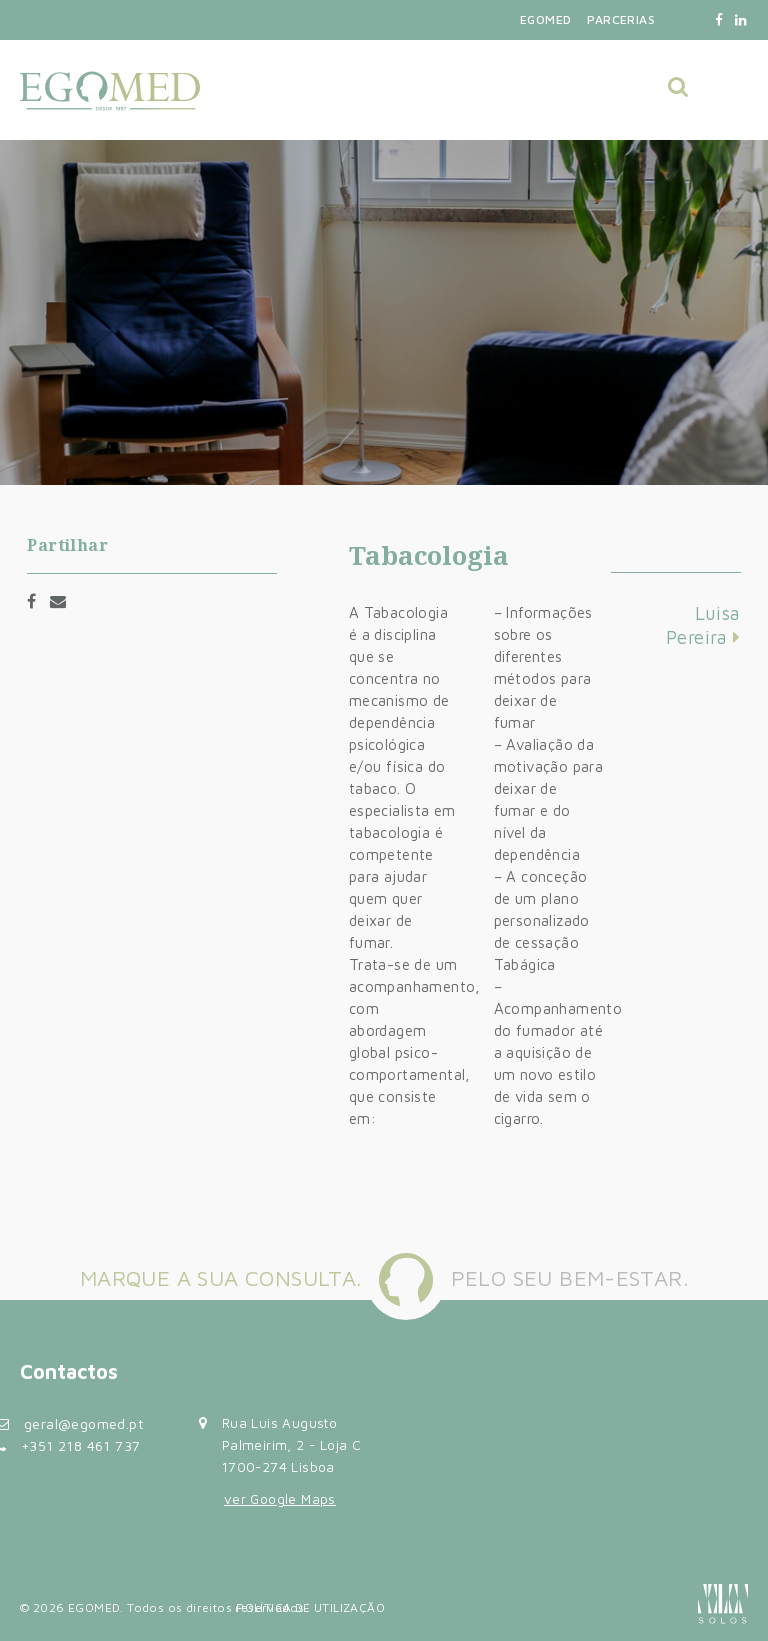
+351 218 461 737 (80, 1445)
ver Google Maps (280, 1499)
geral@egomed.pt (83, 1423)
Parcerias (621, 19)
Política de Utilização (310, 1607)
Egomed (545, 19)
